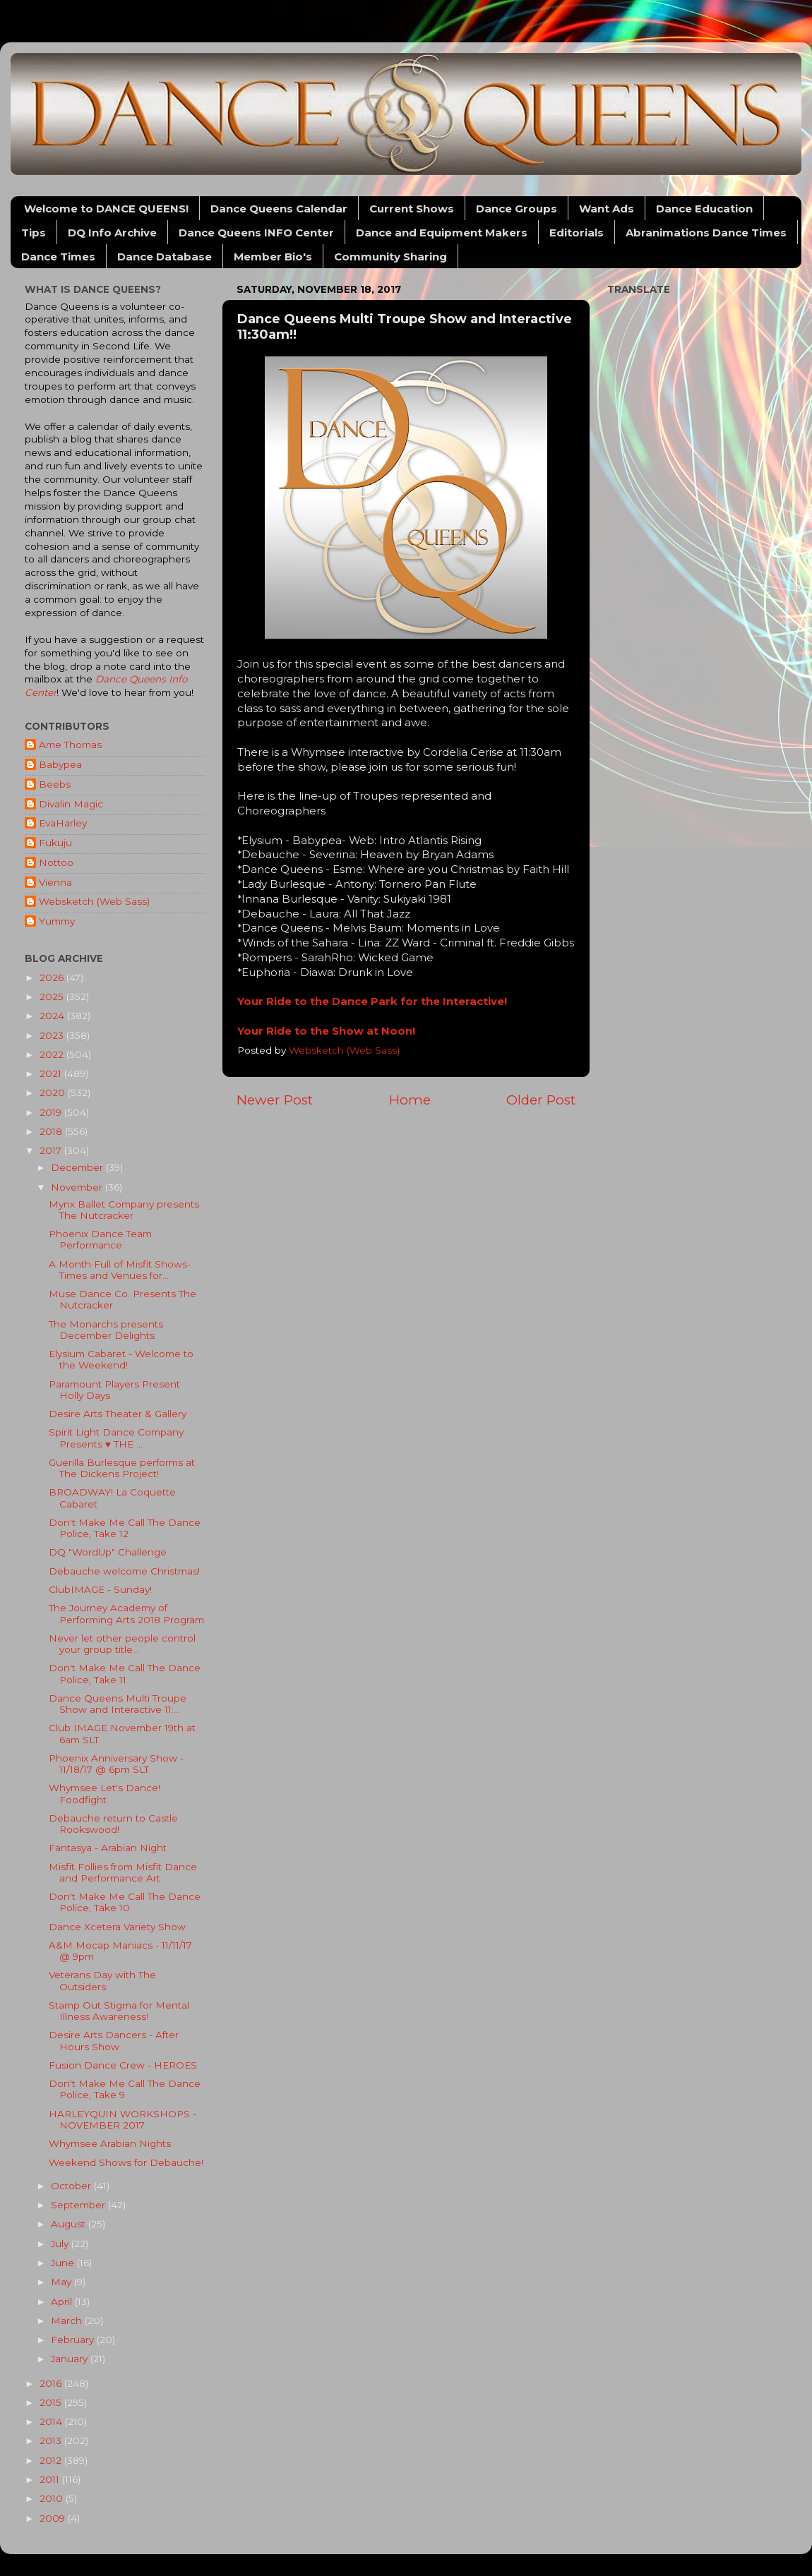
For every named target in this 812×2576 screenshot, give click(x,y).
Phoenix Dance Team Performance (100, 1239)
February (74, 2339)
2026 (53, 977)
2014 (52, 2421)
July (61, 2243)
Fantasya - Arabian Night (108, 1847)
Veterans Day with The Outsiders (102, 1980)
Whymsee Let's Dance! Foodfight (104, 1793)
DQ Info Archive (112, 232)
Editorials (576, 232)
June (64, 2262)
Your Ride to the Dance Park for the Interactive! (372, 1001)
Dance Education (704, 208)
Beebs (55, 784)
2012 (52, 2460)
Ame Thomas (70, 744)
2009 (54, 2518)
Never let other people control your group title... (122, 1643)
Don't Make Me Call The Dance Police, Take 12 (125, 1528)
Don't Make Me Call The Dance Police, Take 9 (125, 2089)
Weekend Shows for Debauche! (126, 2162)
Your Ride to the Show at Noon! (326, 1031)
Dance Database (164, 256)
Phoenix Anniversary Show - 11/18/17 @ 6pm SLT (116, 1763)
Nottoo (56, 862)
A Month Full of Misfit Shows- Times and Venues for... (120, 1269)
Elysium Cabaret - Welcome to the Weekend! (121, 1359)
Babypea (60, 764)
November (78, 1187)
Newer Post (275, 1100)
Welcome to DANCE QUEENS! (106, 208)
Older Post (540, 1100)
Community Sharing (390, 256)
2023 (53, 1035)
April (63, 2301)
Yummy (57, 921)
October (72, 2185)
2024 (53, 1015)
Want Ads (606, 208)
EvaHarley (63, 823)
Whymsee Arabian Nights (110, 2143)
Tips (33, 232)
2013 (52, 2440)
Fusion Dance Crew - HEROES (123, 2065)
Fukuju (55, 842)
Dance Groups (516, 208)
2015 (52, 2402)
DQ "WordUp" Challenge (108, 1552)
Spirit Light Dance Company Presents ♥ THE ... (116, 1437)
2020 (54, 1092)
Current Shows (411, 208)
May (62, 2281)
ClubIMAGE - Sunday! (100, 1589)
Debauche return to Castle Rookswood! (113, 1823)
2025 (53, 996)
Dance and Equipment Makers (441, 232)
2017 (52, 1150)
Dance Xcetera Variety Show (117, 1926)
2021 (52, 1073)
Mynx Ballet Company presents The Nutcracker (124, 1209)
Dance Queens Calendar (278, 208)
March (68, 2320)
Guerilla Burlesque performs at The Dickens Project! (122, 1468)
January (70, 2358)
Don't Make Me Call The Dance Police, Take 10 (125, 1902)
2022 (53, 1054)
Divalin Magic (71, 803)
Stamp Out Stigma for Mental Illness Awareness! (119, 2010)
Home (410, 1100)
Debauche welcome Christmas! (124, 1571)
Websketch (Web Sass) (94, 901)
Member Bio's (273, 256)
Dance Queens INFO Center (256, 232)
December (78, 1167)
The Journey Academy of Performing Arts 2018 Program (126, 1613)
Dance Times (58, 256)
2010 (53, 2498)
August (69, 2223)
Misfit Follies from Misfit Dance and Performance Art (123, 1872)
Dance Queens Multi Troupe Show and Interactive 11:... (117, 1703)
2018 (52, 1131)
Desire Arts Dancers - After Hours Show (114, 2040)
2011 (51, 2479)
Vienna (55, 882)
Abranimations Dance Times (706, 232)
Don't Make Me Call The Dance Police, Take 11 (125, 1673)
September (79, 2204)
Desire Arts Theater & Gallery (117, 1413)
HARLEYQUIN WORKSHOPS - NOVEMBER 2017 (122, 2119)
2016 (52, 2383)
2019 (52, 1112)
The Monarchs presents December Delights (106, 1329)
